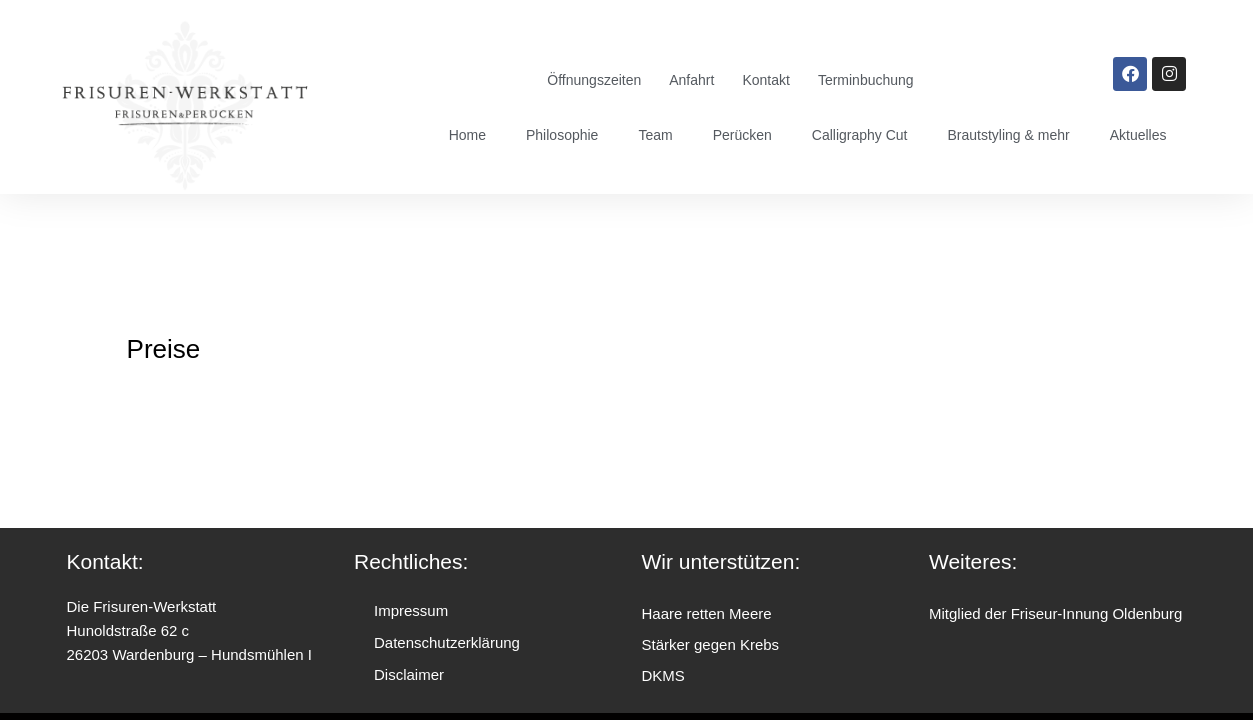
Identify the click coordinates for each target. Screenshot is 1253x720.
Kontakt (765, 80)
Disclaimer (409, 674)
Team (656, 135)
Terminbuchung (866, 80)
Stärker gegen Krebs (711, 644)
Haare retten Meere (707, 613)
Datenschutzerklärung (447, 642)
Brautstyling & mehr (1009, 135)
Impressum (411, 610)
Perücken (742, 135)
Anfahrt (691, 80)
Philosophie (562, 135)
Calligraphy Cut (860, 135)
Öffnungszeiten (594, 80)
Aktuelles (1138, 135)
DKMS (663, 675)
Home (467, 135)
